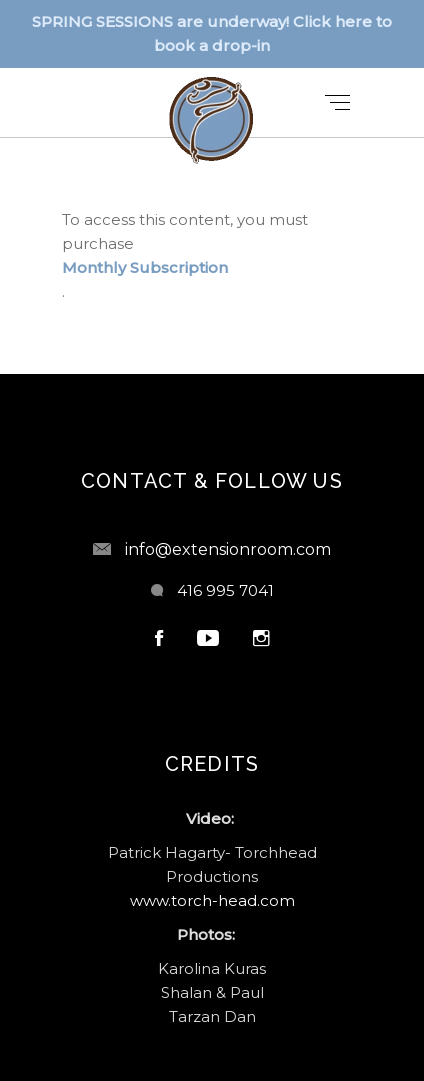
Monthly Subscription (145, 267)
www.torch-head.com (212, 900)
